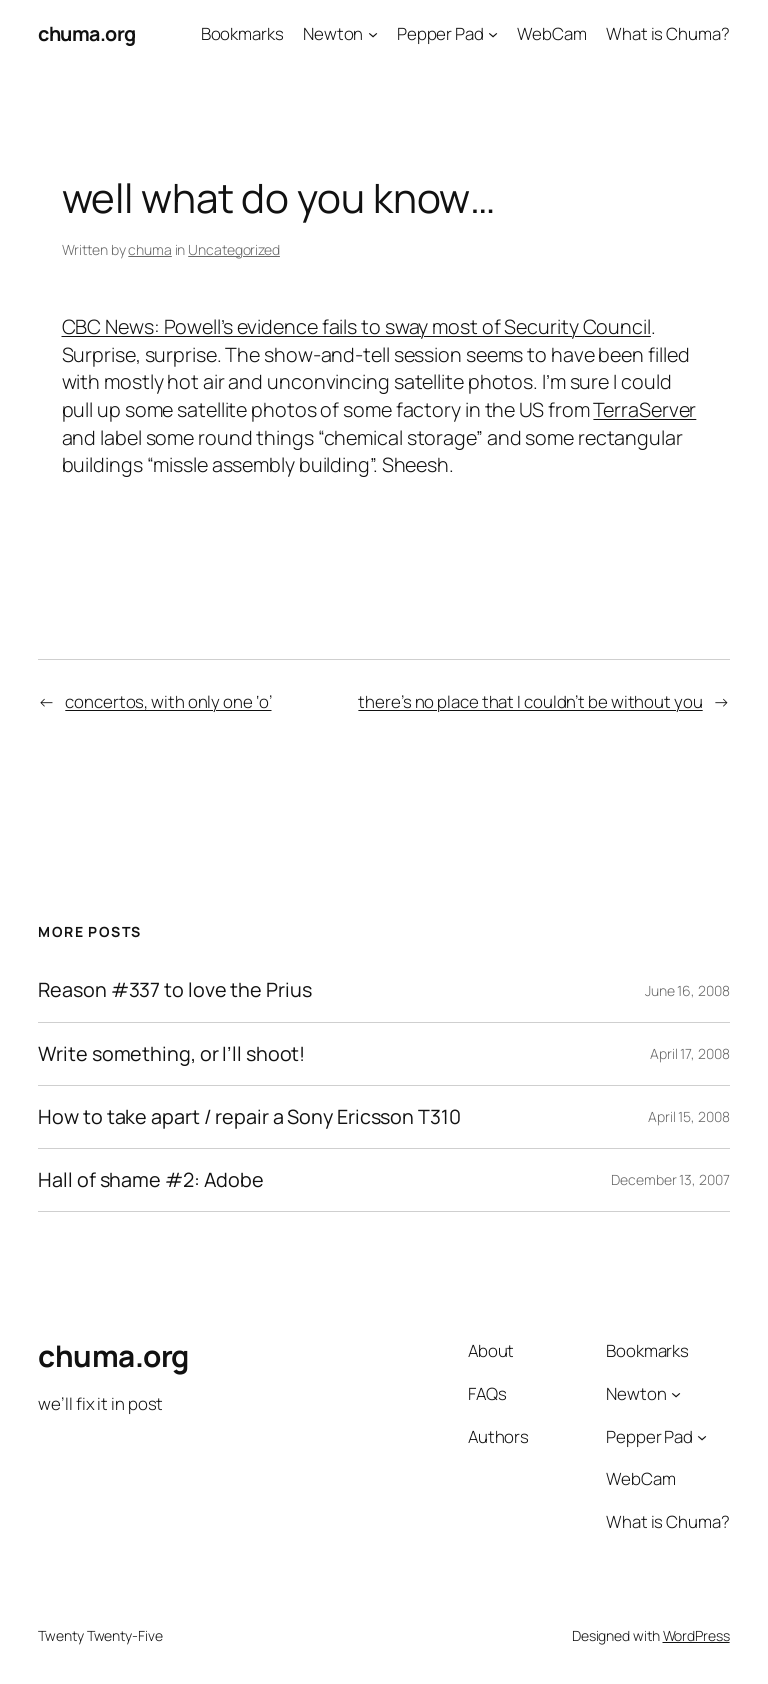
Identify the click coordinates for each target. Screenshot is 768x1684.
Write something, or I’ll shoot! (171, 1054)
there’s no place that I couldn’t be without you (530, 701)
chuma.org (87, 33)
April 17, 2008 (690, 1053)
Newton (333, 33)
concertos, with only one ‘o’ (168, 701)
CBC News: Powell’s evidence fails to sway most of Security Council (356, 326)
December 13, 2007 (670, 1179)
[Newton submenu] (373, 34)
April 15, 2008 (689, 1116)
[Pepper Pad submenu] (493, 34)
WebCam (551, 33)
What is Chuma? (668, 33)
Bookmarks (242, 33)
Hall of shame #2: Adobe (151, 1180)
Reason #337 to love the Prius (174, 990)
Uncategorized (234, 249)
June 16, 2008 (687, 990)
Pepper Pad (440, 33)
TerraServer (644, 409)
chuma (150, 249)
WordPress (696, 1635)
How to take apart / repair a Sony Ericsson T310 (249, 1117)
